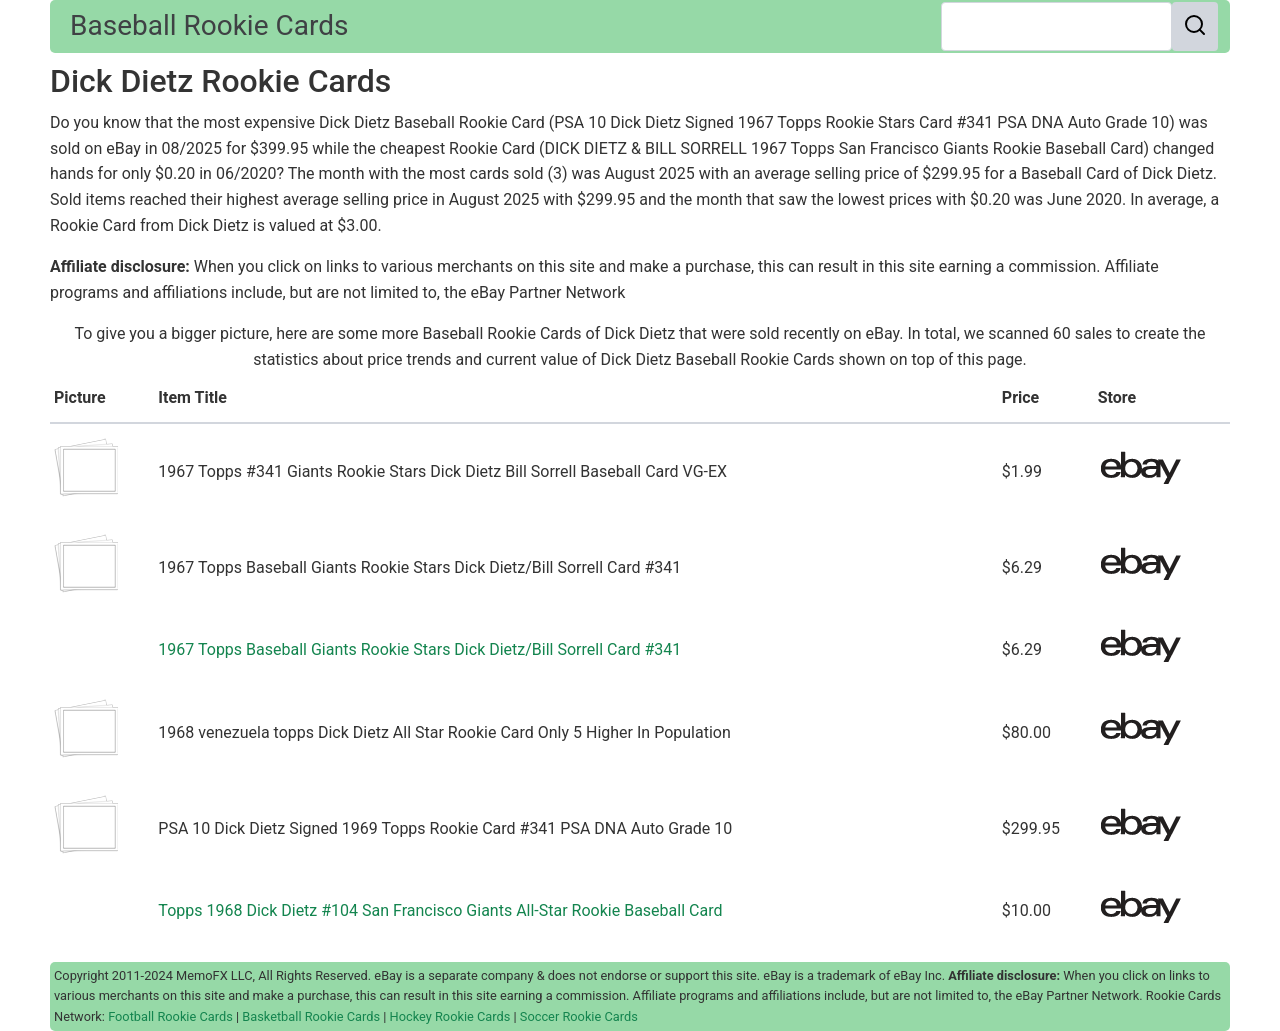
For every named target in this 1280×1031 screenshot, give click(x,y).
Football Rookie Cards (170, 1016)
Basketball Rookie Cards (311, 1016)
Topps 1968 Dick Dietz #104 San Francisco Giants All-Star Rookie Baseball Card (440, 910)
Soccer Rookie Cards (579, 1016)
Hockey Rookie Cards (450, 1016)
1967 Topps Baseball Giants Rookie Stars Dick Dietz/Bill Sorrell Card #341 (419, 649)
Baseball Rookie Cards (209, 25)
